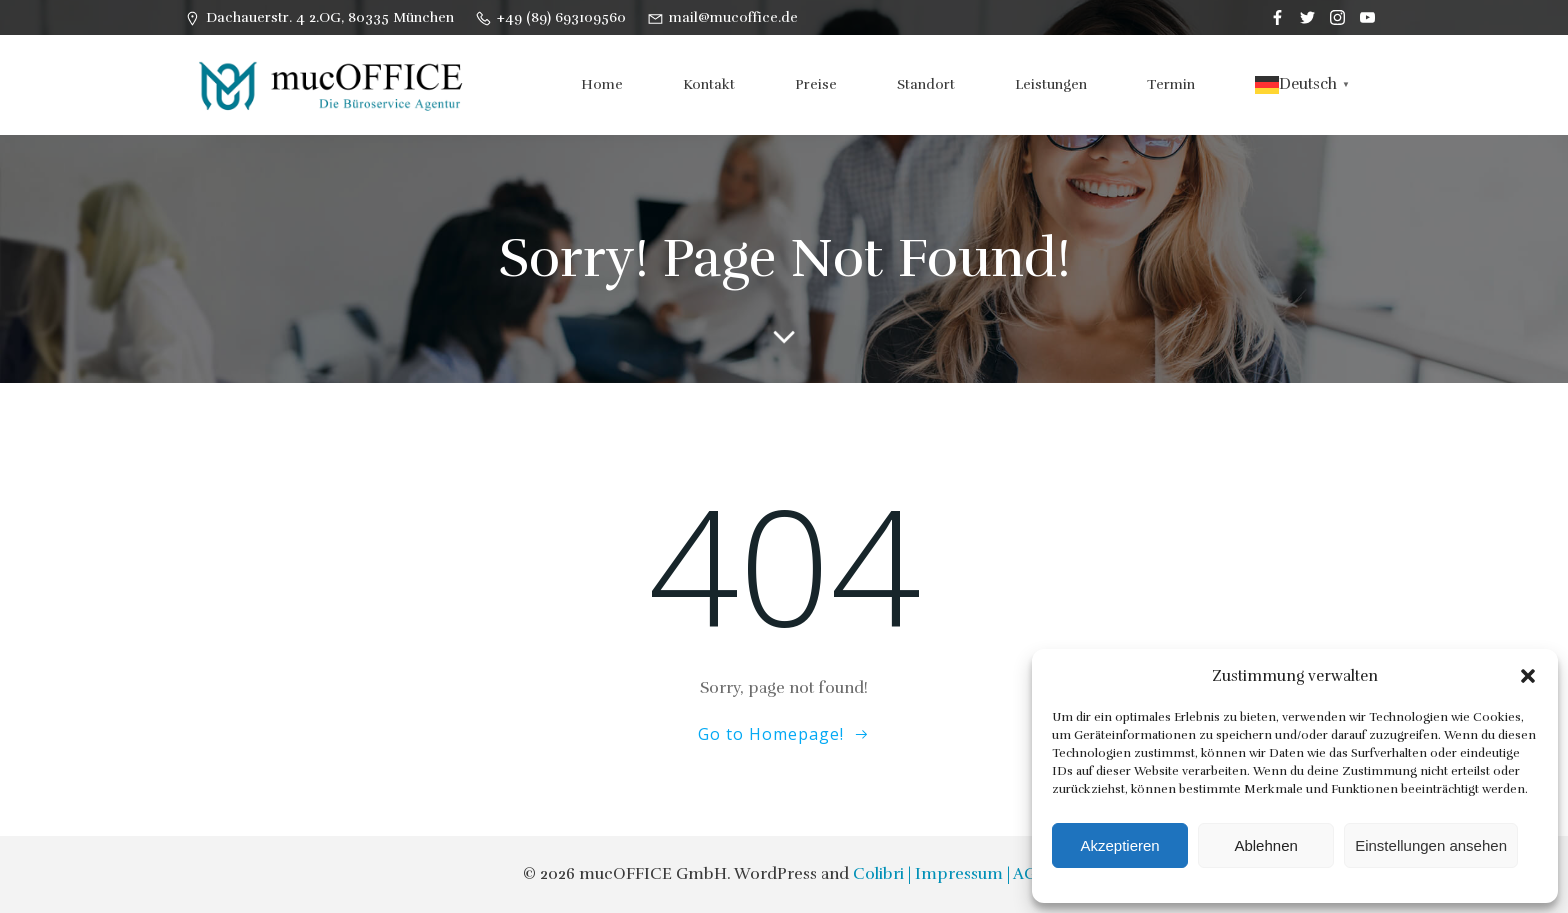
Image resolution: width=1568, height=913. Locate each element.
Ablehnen (1265, 845)
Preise (816, 84)
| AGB (1026, 874)
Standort (926, 84)
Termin (1171, 84)
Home (602, 84)
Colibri (878, 874)
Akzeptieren (1119, 845)
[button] (1528, 676)
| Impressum (955, 874)
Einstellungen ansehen (1431, 845)
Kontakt (709, 84)
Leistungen (1051, 84)
